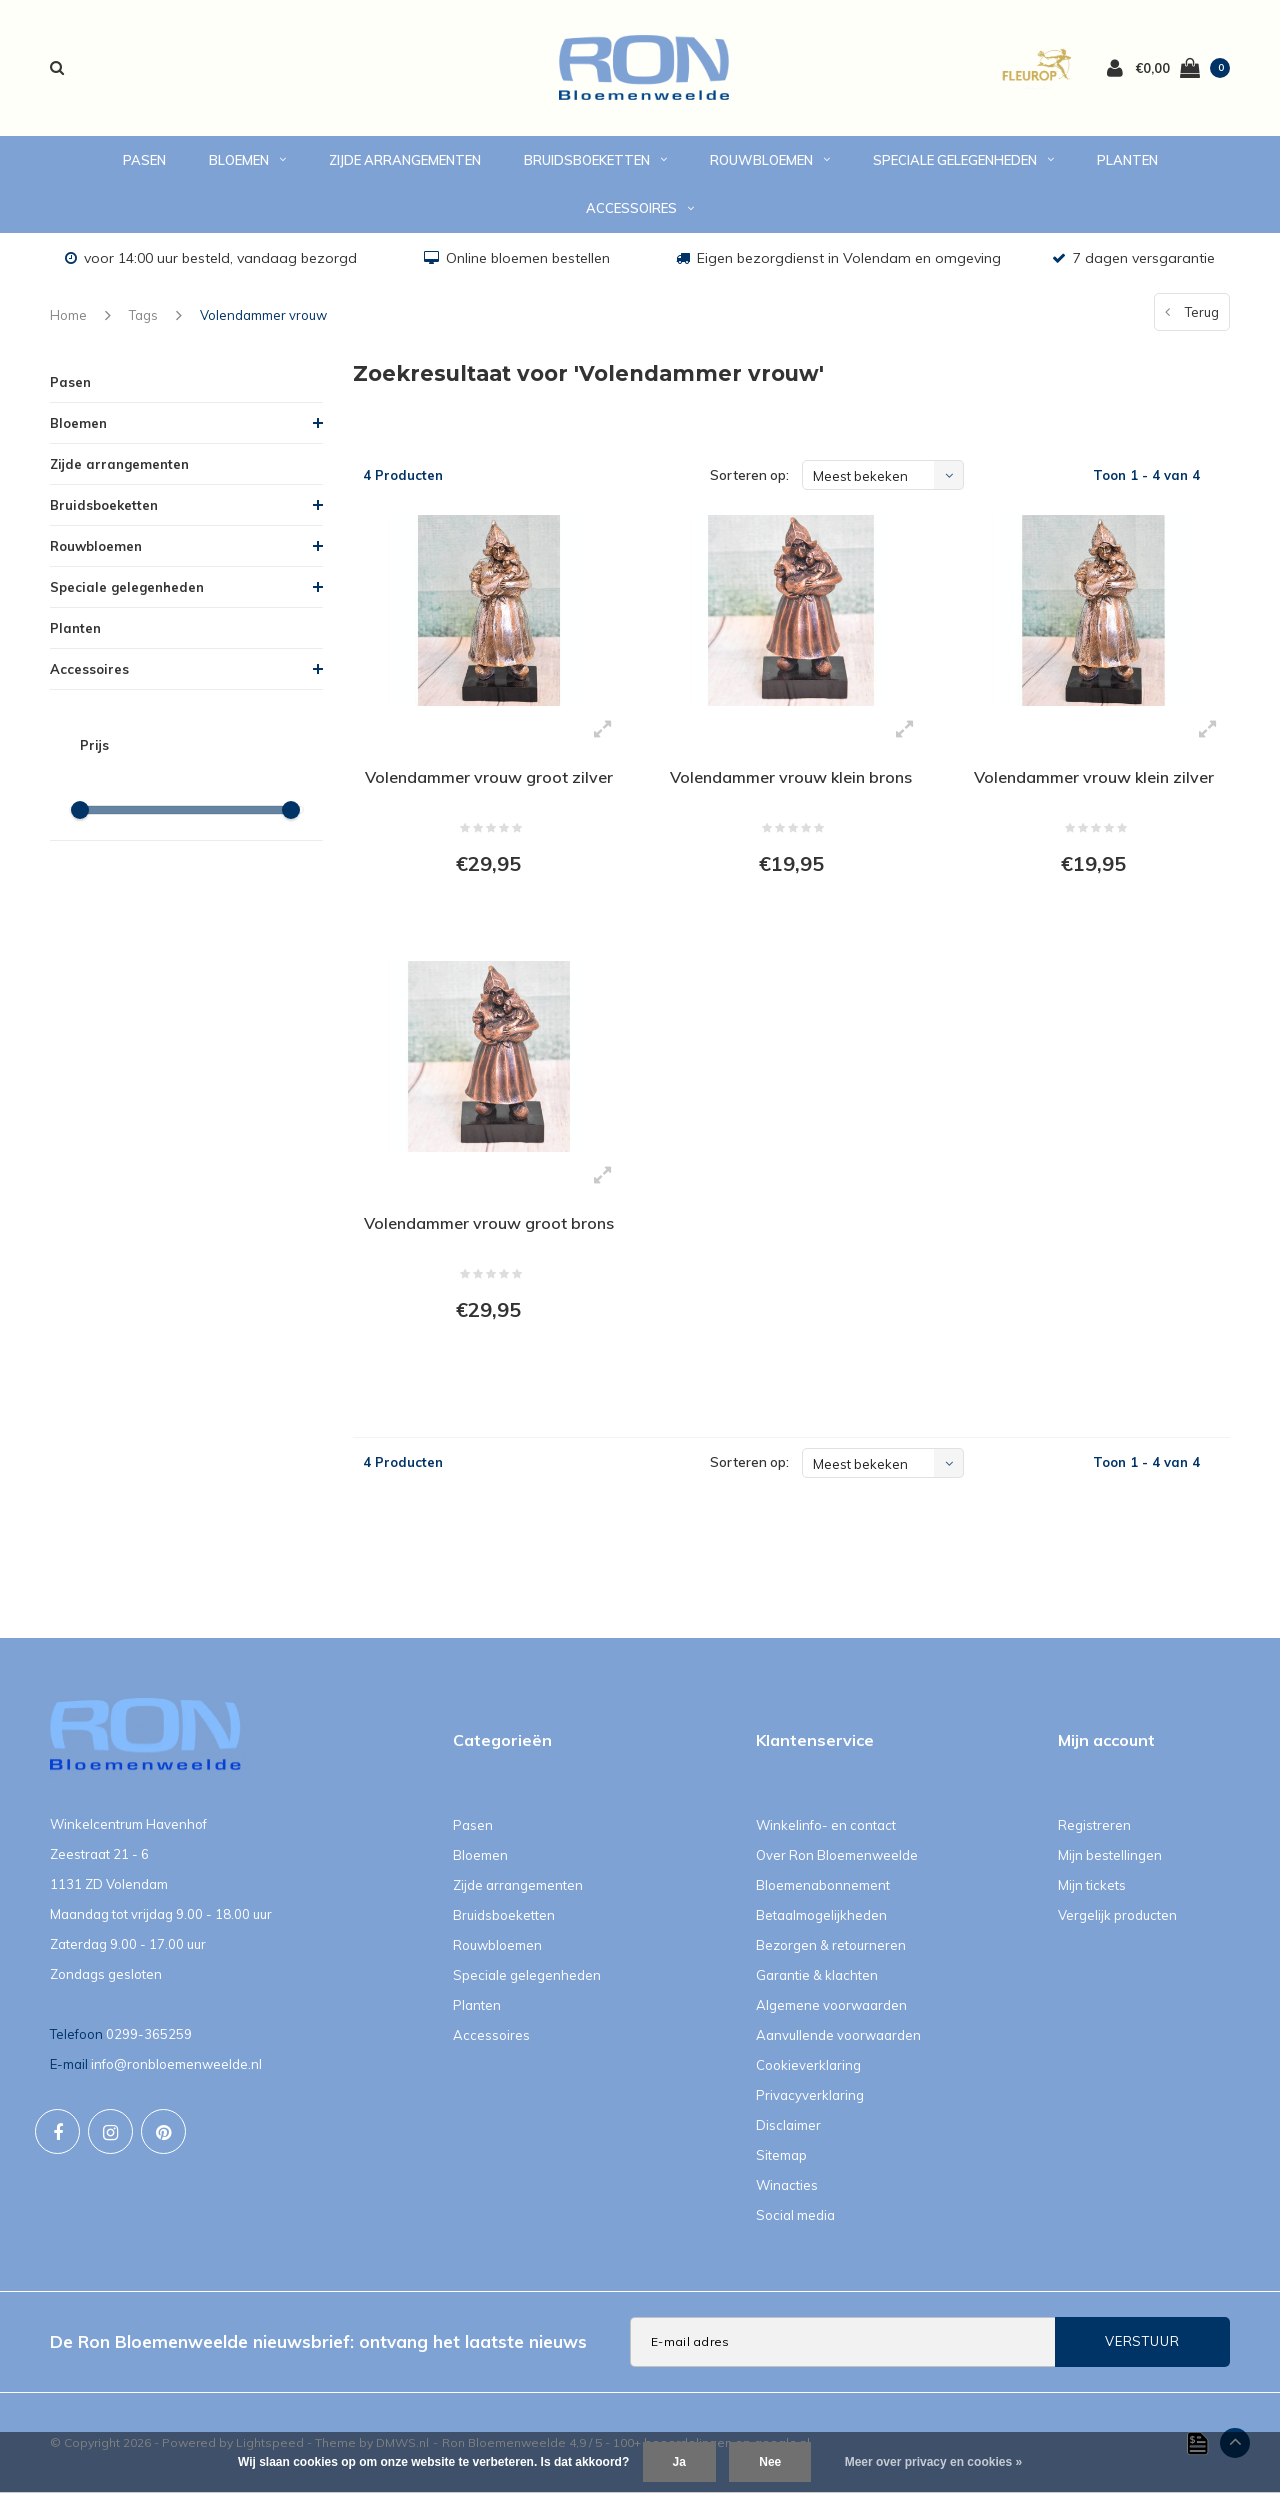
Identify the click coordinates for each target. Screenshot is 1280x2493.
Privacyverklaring (810, 2095)
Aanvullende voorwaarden (838, 2035)
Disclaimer (788, 2125)
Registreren (1094, 1825)
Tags (143, 315)
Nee (770, 2462)
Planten (1127, 160)
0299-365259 (149, 2034)
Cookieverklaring (808, 2065)
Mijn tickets (1092, 1885)
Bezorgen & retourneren (831, 1945)
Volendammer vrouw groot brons (489, 1223)
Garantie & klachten (817, 1975)
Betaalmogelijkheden (821, 1915)
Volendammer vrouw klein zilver (1094, 777)
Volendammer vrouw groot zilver (489, 777)
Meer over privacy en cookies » (933, 2462)
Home (68, 315)
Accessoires (640, 208)
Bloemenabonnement (823, 1885)
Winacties (787, 2185)
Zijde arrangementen (405, 160)
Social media (795, 2215)
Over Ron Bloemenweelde (837, 1855)
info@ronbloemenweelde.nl (176, 2064)
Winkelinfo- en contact (826, 1825)
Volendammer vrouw (263, 315)
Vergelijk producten (1117, 1915)
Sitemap (781, 2155)
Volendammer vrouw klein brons (791, 777)
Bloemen (247, 160)
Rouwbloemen (770, 160)
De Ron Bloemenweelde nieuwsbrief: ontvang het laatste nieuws (318, 2341)
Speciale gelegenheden (963, 160)
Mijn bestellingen (1110, 1855)
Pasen (144, 160)
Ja (679, 2462)
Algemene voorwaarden (831, 2005)
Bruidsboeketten (595, 160)
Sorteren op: (749, 475)
